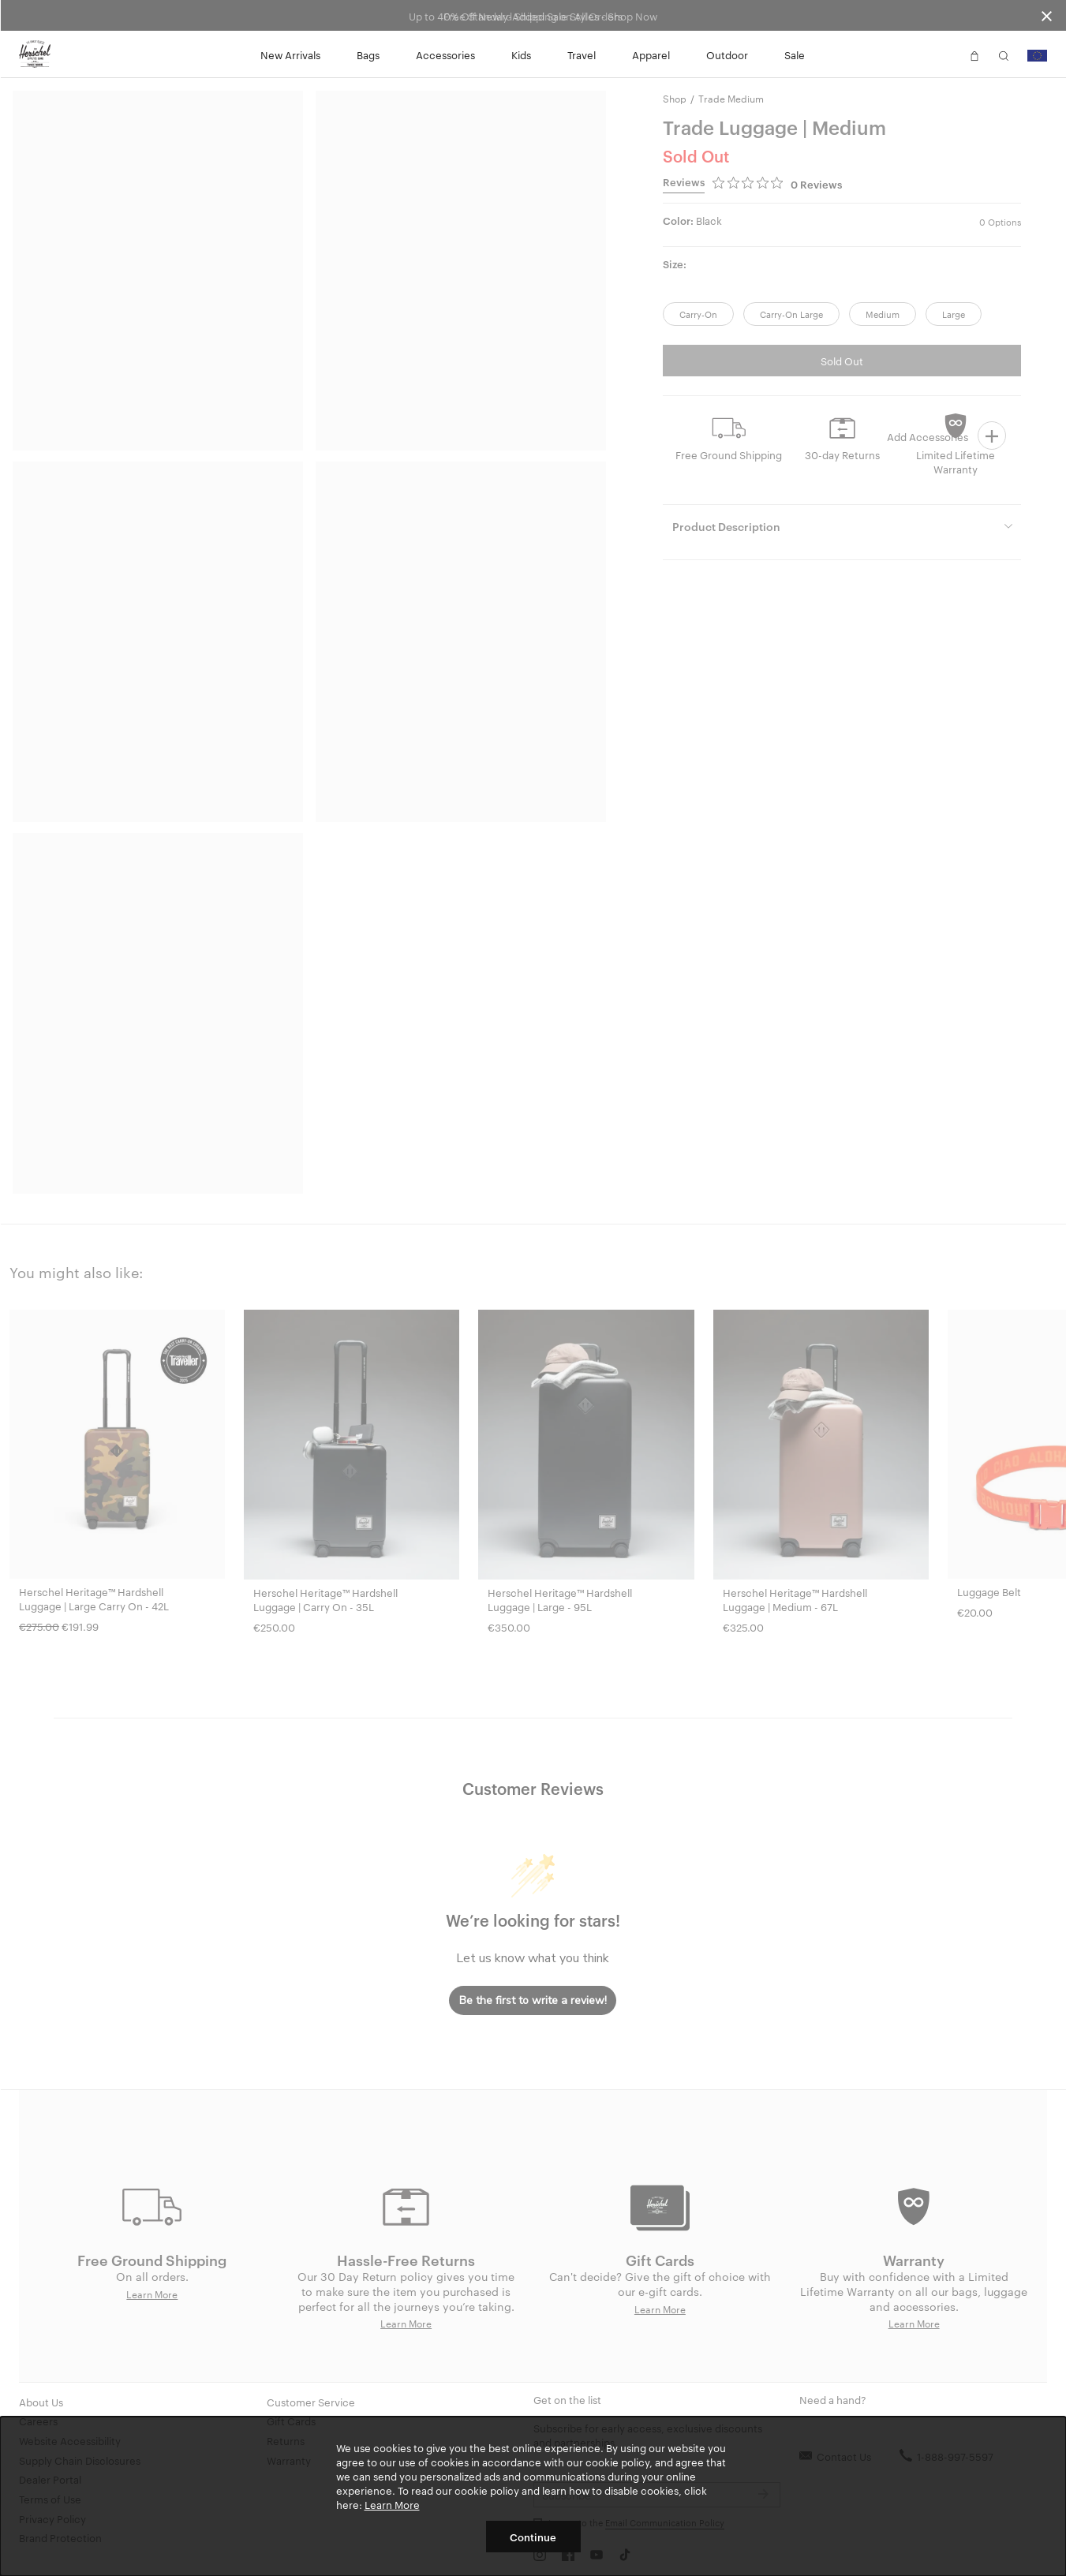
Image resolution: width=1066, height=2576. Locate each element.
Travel (581, 54)
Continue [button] (533, 2536)
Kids (521, 54)
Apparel (651, 54)
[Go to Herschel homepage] (34, 54)
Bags (368, 54)
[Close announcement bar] (1046, 15)
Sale (794, 54)
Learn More (392, 2504)
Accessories (445, 54)
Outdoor (727, 54)
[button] (945, 54)
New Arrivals (290, 54)
